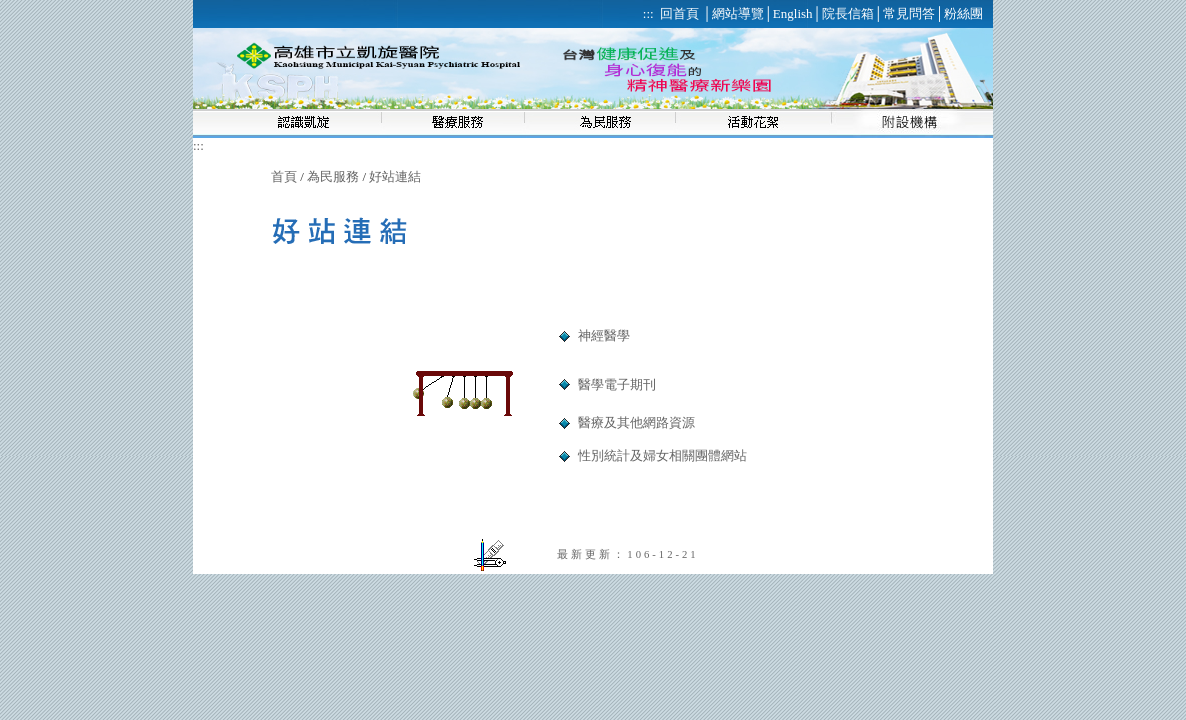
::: (198, 145)
